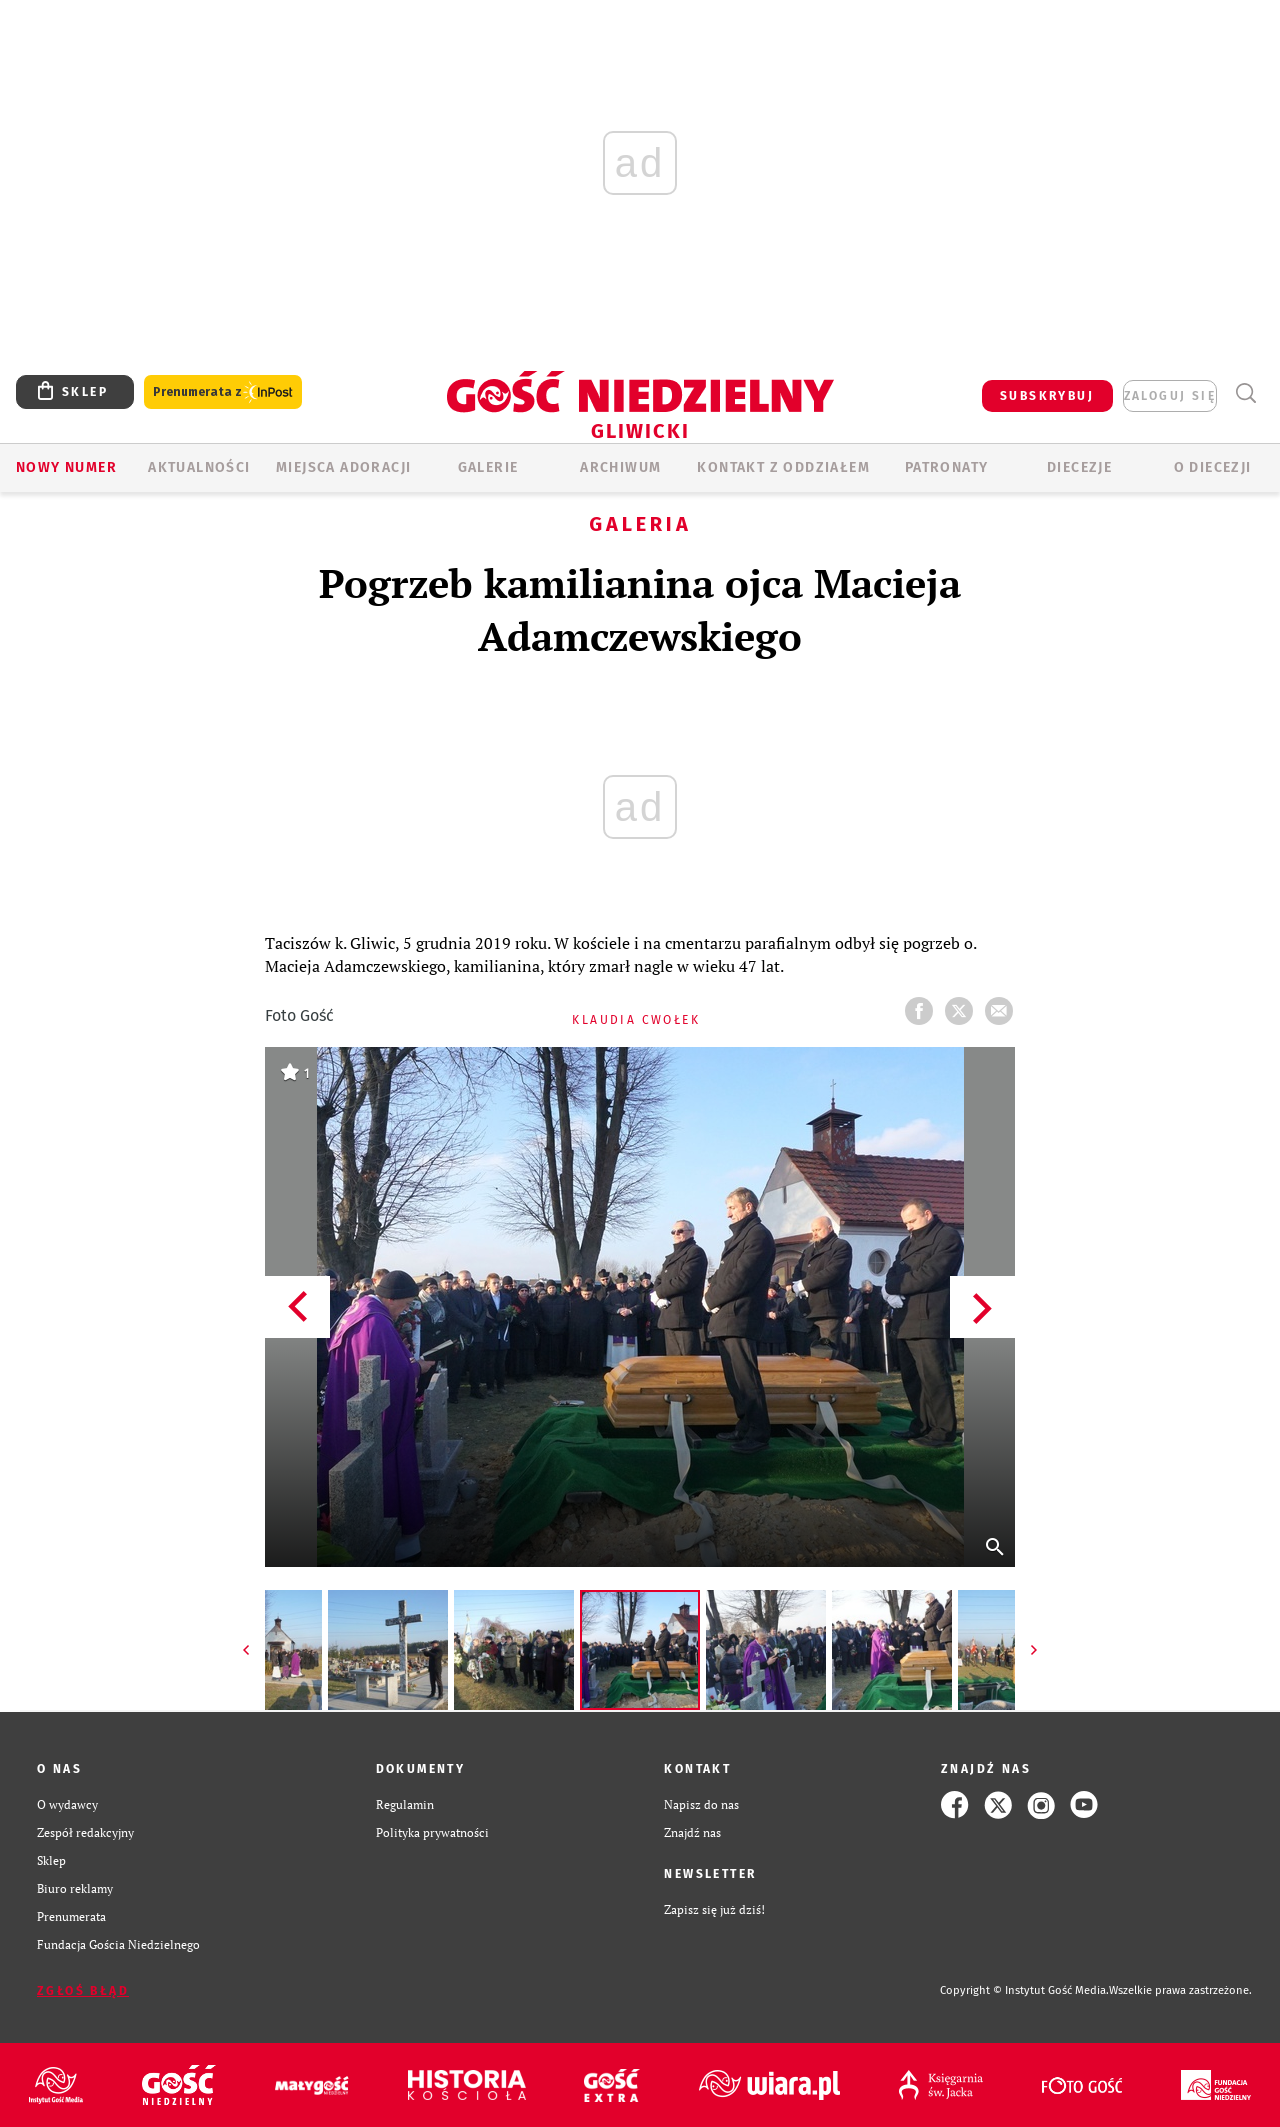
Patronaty (947, 467)
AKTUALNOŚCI (199, 467)
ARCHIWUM (620, 467)
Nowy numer (66, 467)
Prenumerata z (223, 392)
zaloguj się (1170, 396)
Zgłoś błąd (83, 1991)
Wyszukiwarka (1245, 393)
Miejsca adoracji (343, 467)
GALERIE (488, 467)
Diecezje (1079, 467)
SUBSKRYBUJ (1047, 396)
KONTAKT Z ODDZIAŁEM (783, 467)
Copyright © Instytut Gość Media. (1024, 1990)
